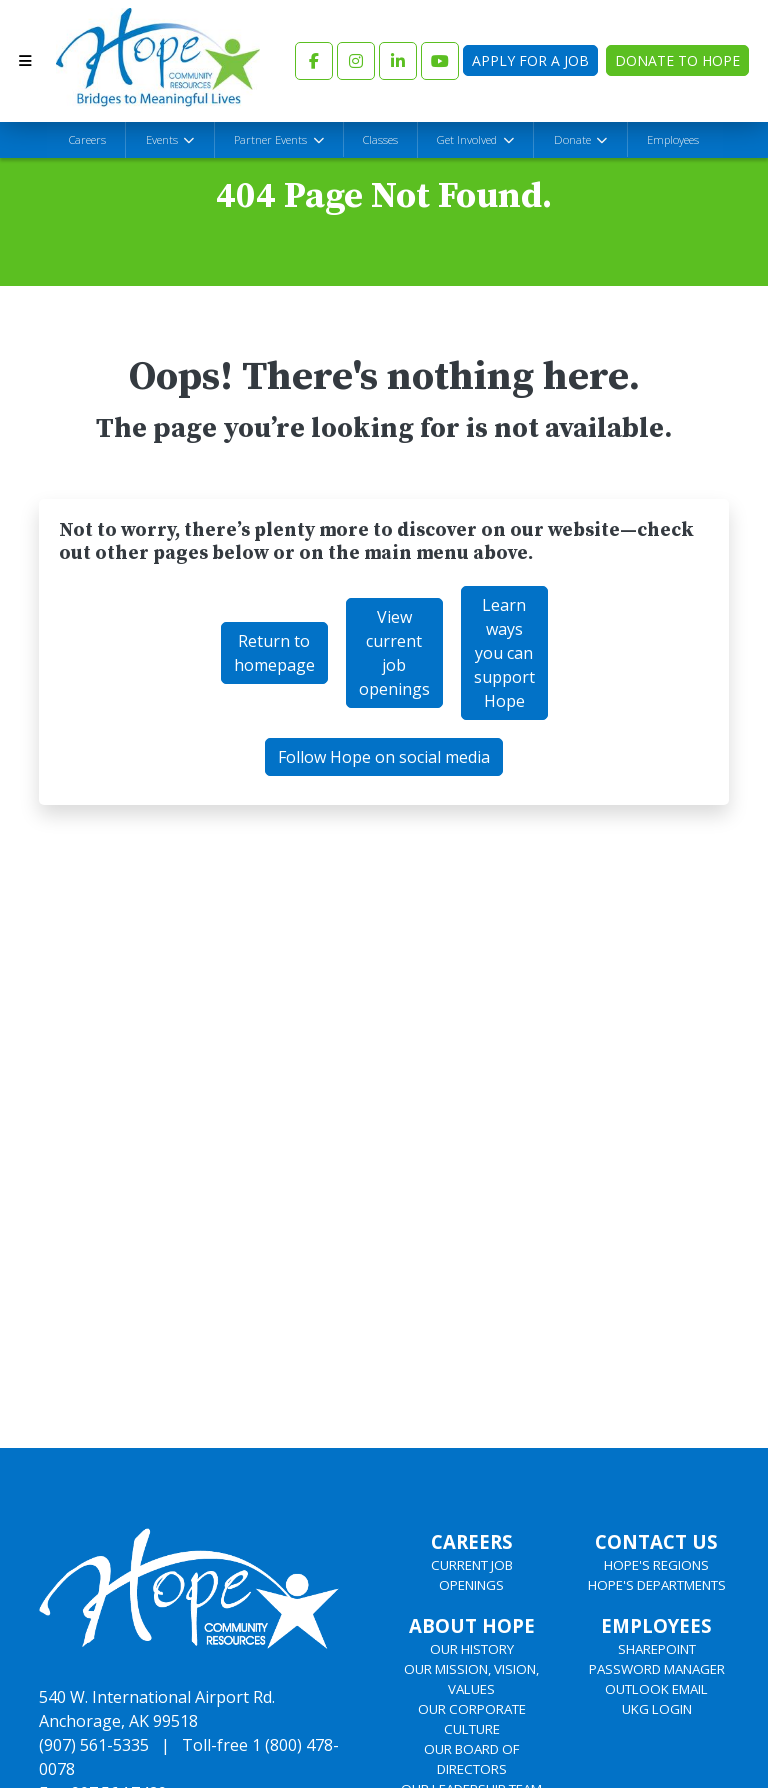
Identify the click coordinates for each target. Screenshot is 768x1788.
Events (163, 139)
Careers (87, 139)
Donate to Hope (677, 60)
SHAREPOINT (657, 1649)
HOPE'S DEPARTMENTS (657, 1585)
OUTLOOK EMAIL (656, 1689)
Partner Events (272, 139)
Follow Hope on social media (384, 757)
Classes (380, 139)
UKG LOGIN (657, 1709)
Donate (574, 139)
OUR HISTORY (472, 1649)
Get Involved (468, 139)
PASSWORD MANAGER (657, 1669)
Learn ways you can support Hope (504, 653)
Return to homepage (274, 653)
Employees (673, 139)
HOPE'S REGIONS (656, 1565)
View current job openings (394, 653)
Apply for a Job (530, 60)
